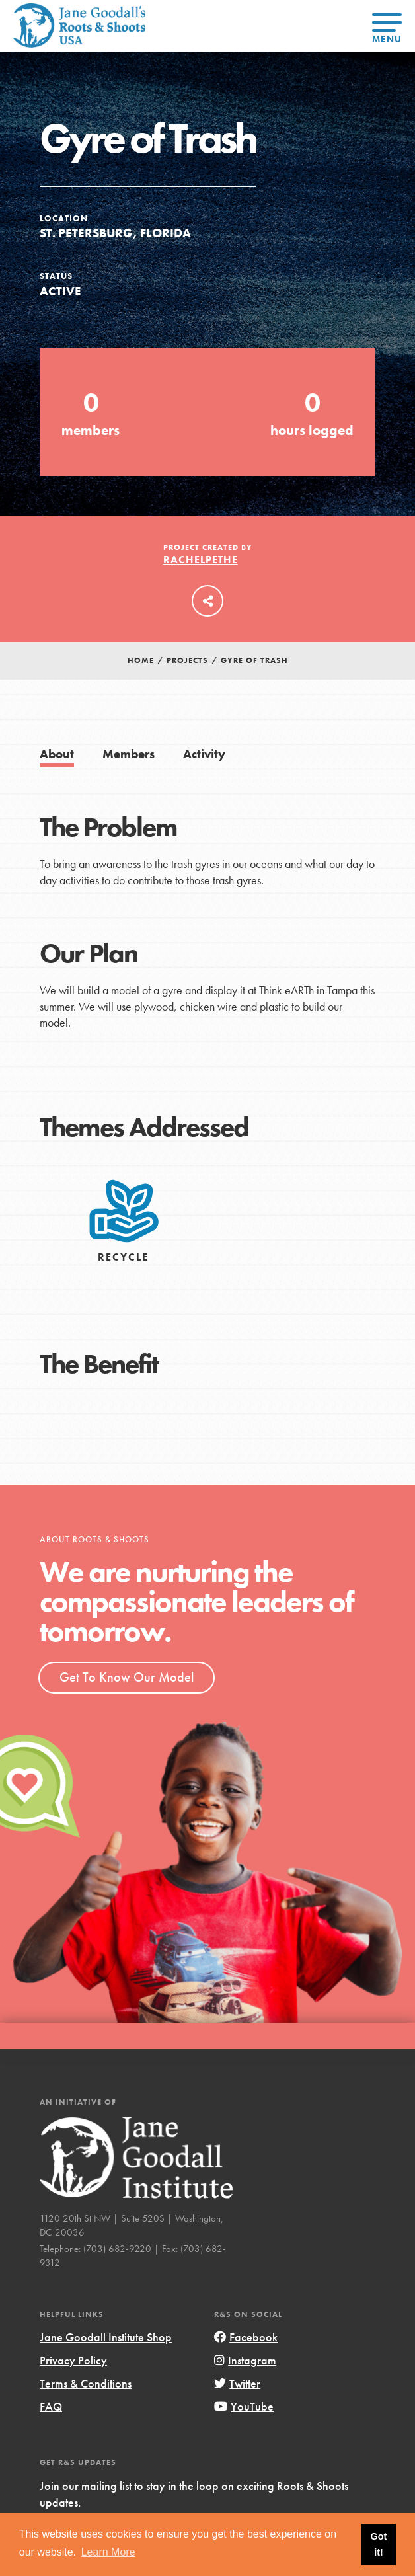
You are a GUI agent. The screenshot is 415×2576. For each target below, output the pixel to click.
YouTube (244, 2406)
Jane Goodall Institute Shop (106, 2337)
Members (128, 754)
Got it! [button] (379, 2544)
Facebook (246, 2337)
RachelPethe (200, 559)
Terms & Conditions (86, 2383)
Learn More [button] (108, 2551)
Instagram (245, 2360)
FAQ (51, 2406)
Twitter (237, 2383)
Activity (204, 754)
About (57, 754)
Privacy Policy (73, 2360)
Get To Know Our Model (126, 1677)
